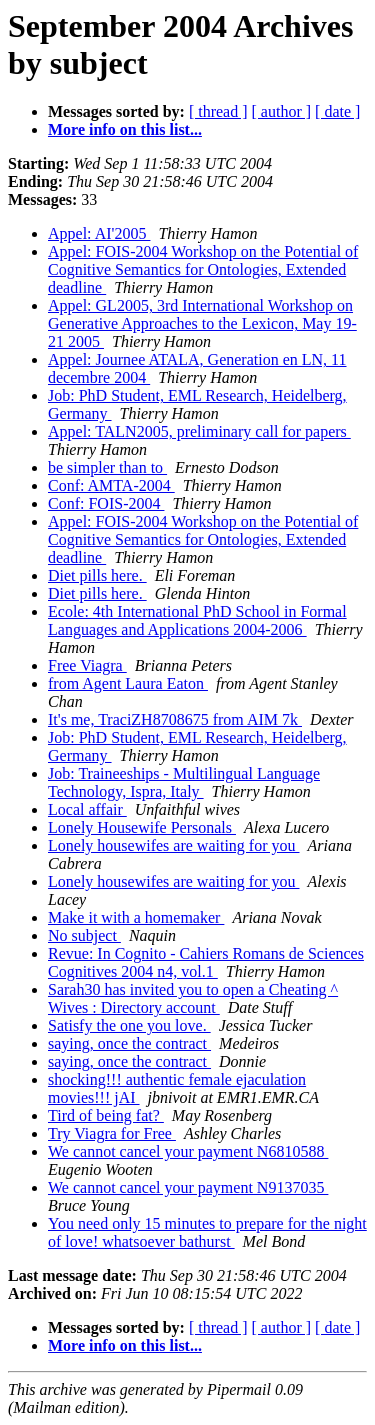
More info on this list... (125, 129)
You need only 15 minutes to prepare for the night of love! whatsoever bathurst (207, 1232)
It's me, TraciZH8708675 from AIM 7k (175, 719)
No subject (84, 935)
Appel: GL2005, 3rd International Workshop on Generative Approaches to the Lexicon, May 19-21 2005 (202, 323)
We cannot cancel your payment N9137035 (188, 1187)
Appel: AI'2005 (99, 233)
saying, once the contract (129, 1043)
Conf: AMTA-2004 (111, 485)
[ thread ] (218, 111)
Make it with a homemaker (136, 917)
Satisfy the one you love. (129, 1025)
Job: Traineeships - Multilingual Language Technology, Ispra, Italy (184, 782)
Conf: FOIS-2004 (106, 503)
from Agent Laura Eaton (128, 683)
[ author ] (282, 111)
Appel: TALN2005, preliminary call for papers (199, 431)
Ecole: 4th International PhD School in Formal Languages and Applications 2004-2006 (197, 620)
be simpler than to (107, 467)
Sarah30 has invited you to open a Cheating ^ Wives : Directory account (193, 998)
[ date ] (337, 111)
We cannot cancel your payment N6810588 (188, 1151)
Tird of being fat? (106, 1115)
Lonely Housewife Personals (142, 827)
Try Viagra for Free (112, 1133)
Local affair (87, 809)
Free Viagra (87, 665)
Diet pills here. (97, 575)
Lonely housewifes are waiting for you (173, 845)
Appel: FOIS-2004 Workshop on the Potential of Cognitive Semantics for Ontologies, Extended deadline (203, 269)
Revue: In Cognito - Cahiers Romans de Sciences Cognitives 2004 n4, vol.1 (206, 962)
